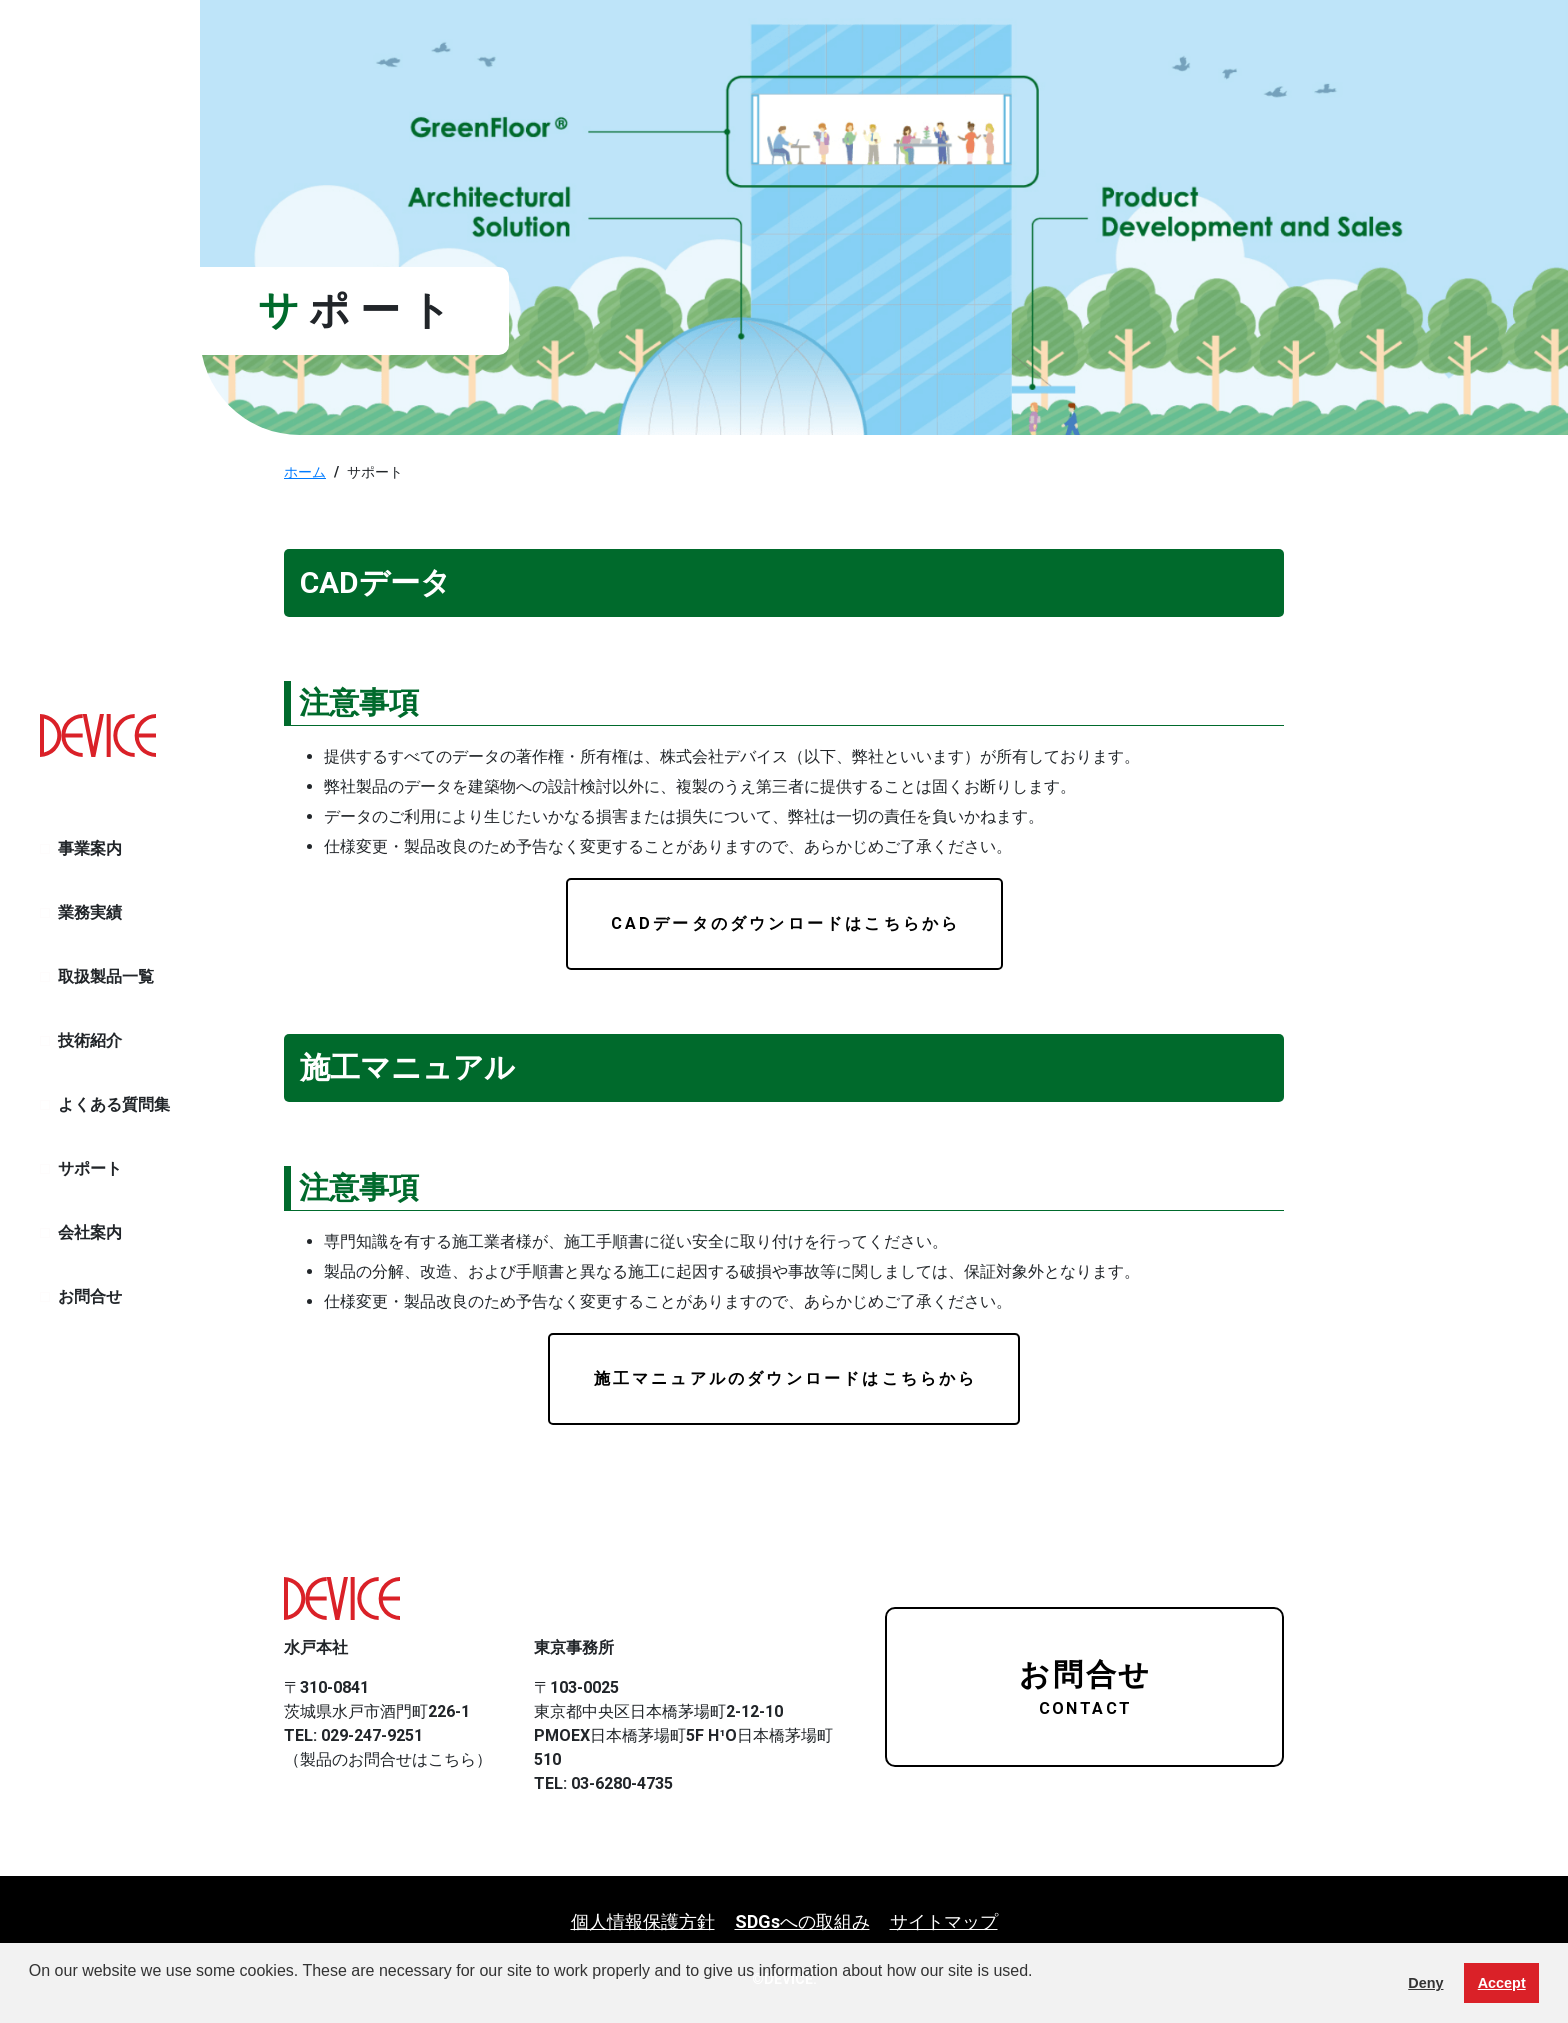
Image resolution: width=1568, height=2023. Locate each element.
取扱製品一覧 (106, 976)
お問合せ (90, 1296)
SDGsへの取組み (802, 1921)
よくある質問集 (114, 1104)
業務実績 (90, 912)
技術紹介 (90, 1040)
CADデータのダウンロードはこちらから (786, 923)
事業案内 (90, 848)
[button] (32, 1997)
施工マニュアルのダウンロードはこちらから (786, 1378)
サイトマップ (944, 1921)
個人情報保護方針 (643, 1921)
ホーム (305, 472)
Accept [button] (1502, 1983)
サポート (90, 1168)
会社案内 (90, 1232)
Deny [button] (1425, 1983)
